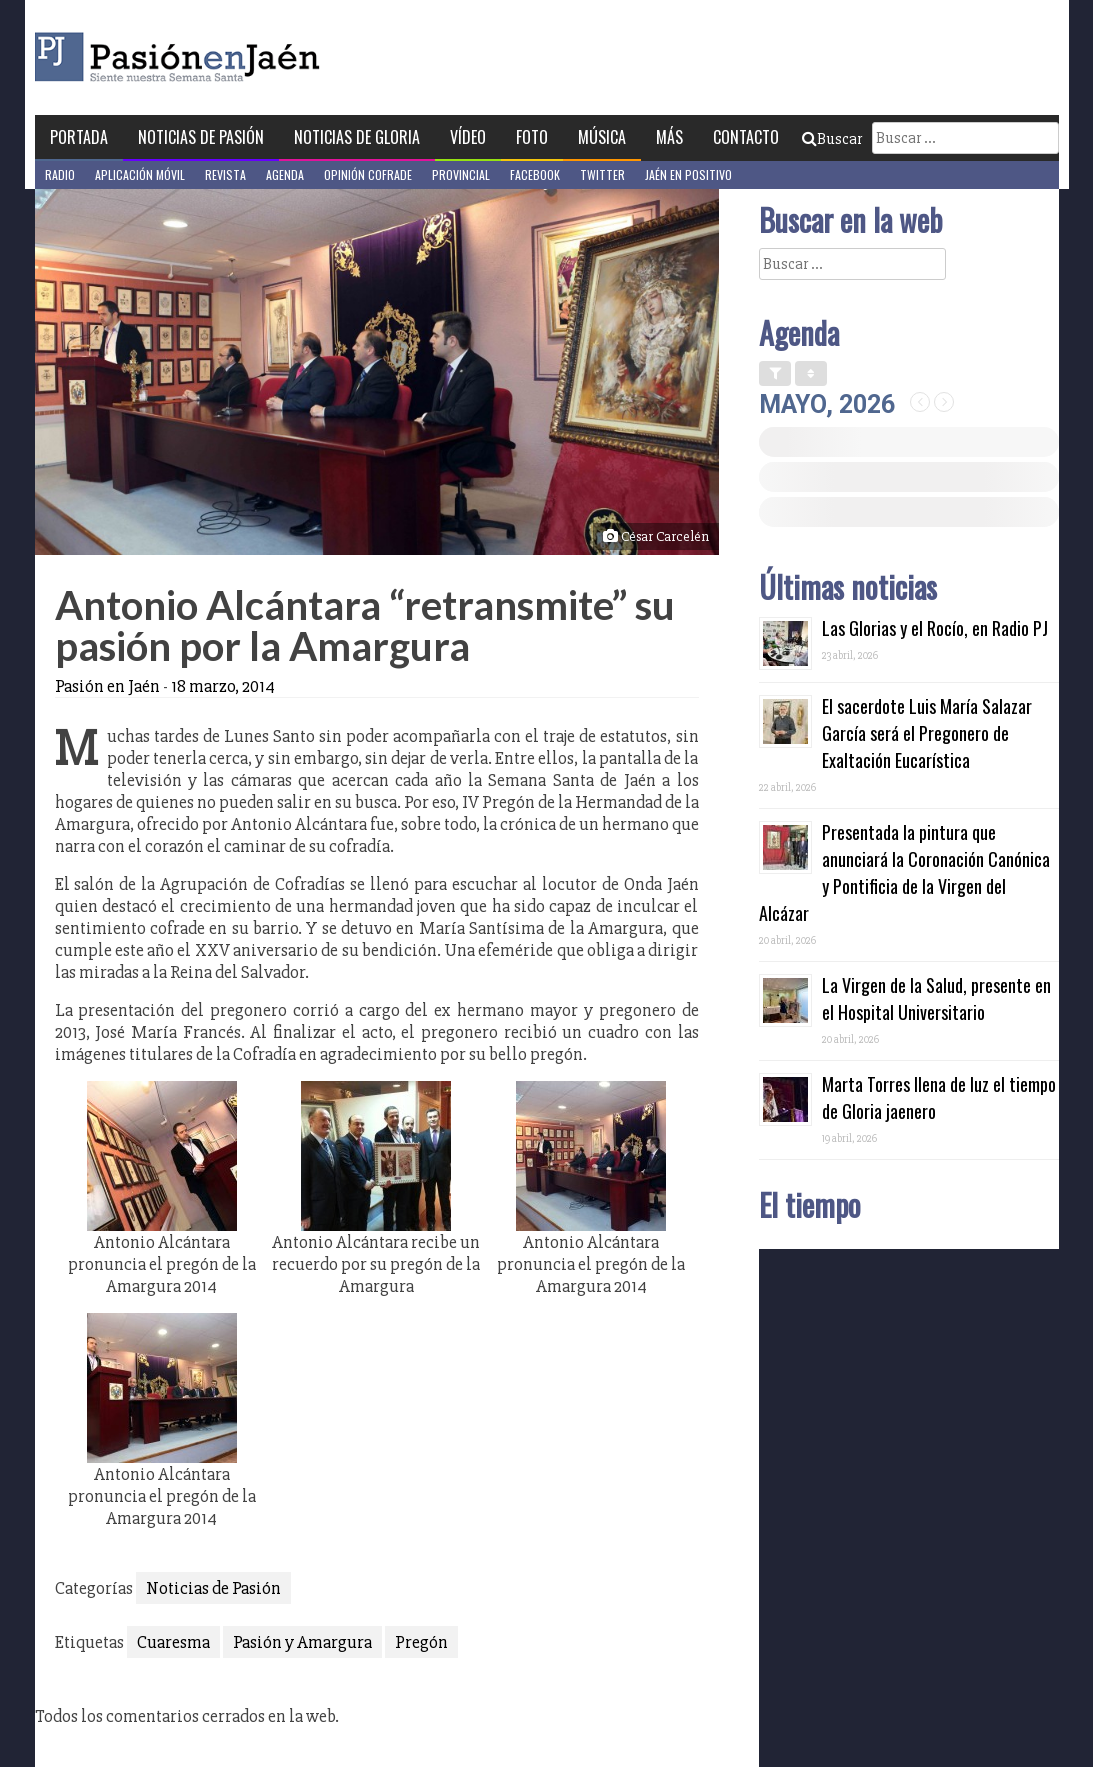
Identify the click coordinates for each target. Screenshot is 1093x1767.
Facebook (535, 174)
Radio (60, 174)
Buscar (832, 139)
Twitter (602, 174)
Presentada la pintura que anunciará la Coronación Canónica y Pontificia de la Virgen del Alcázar (904, 872)
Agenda (285, 174)
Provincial (461, 174)
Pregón (421, 1642)
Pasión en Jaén (231, 57)
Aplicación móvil (140, 174)
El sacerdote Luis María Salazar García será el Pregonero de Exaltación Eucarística (927, 733)
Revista (225, 174)
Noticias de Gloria (357, 137)
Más (669, 137)
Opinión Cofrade (368, 174)
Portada (79, 137)
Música (602, 137)
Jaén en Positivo (688, 174)
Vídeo (468, 137)
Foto (532, 137)
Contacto (746, 137)
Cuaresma (173, 1642)
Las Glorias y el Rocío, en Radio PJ (935, 628)
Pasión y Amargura (302, 1642)
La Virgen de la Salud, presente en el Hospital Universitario (936, 998)
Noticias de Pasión (201, 137)
